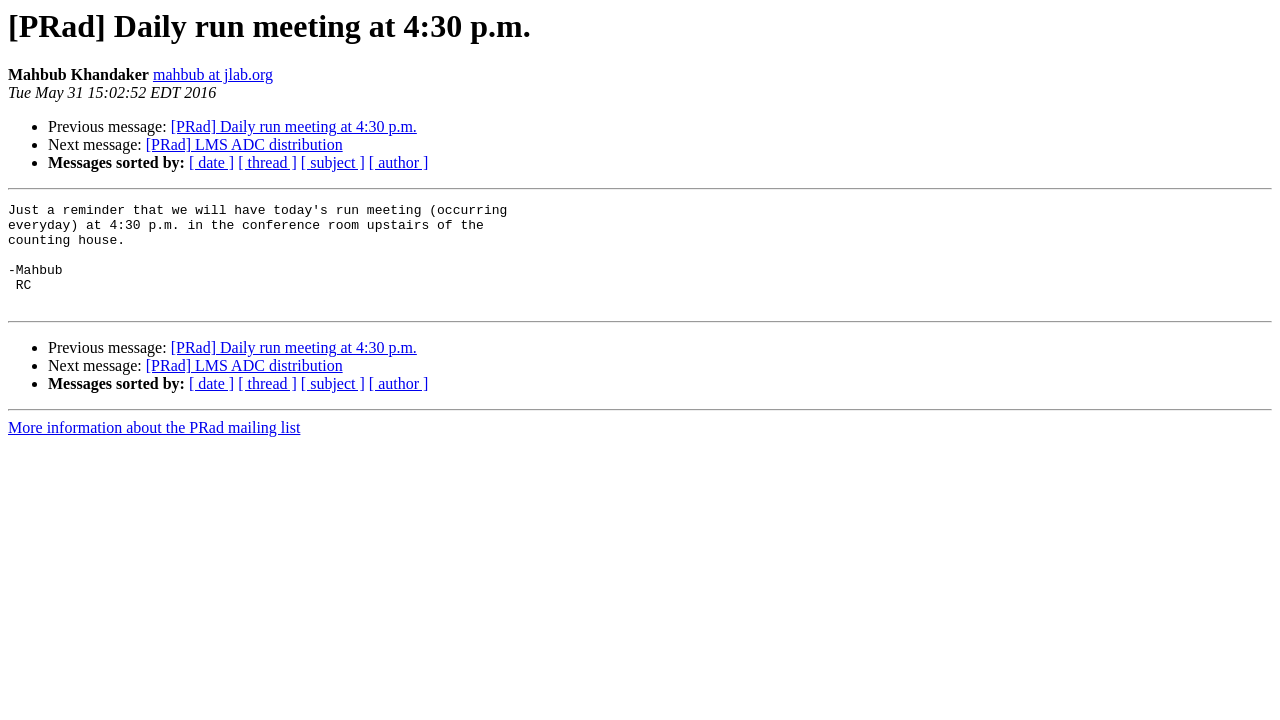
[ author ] (399, 162)
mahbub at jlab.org (213, 74)
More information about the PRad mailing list (154, 448)
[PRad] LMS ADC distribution (244, 144)
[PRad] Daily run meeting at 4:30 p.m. (294, 126)
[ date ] (211, 162)
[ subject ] (333, 162)
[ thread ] (267, 162)
